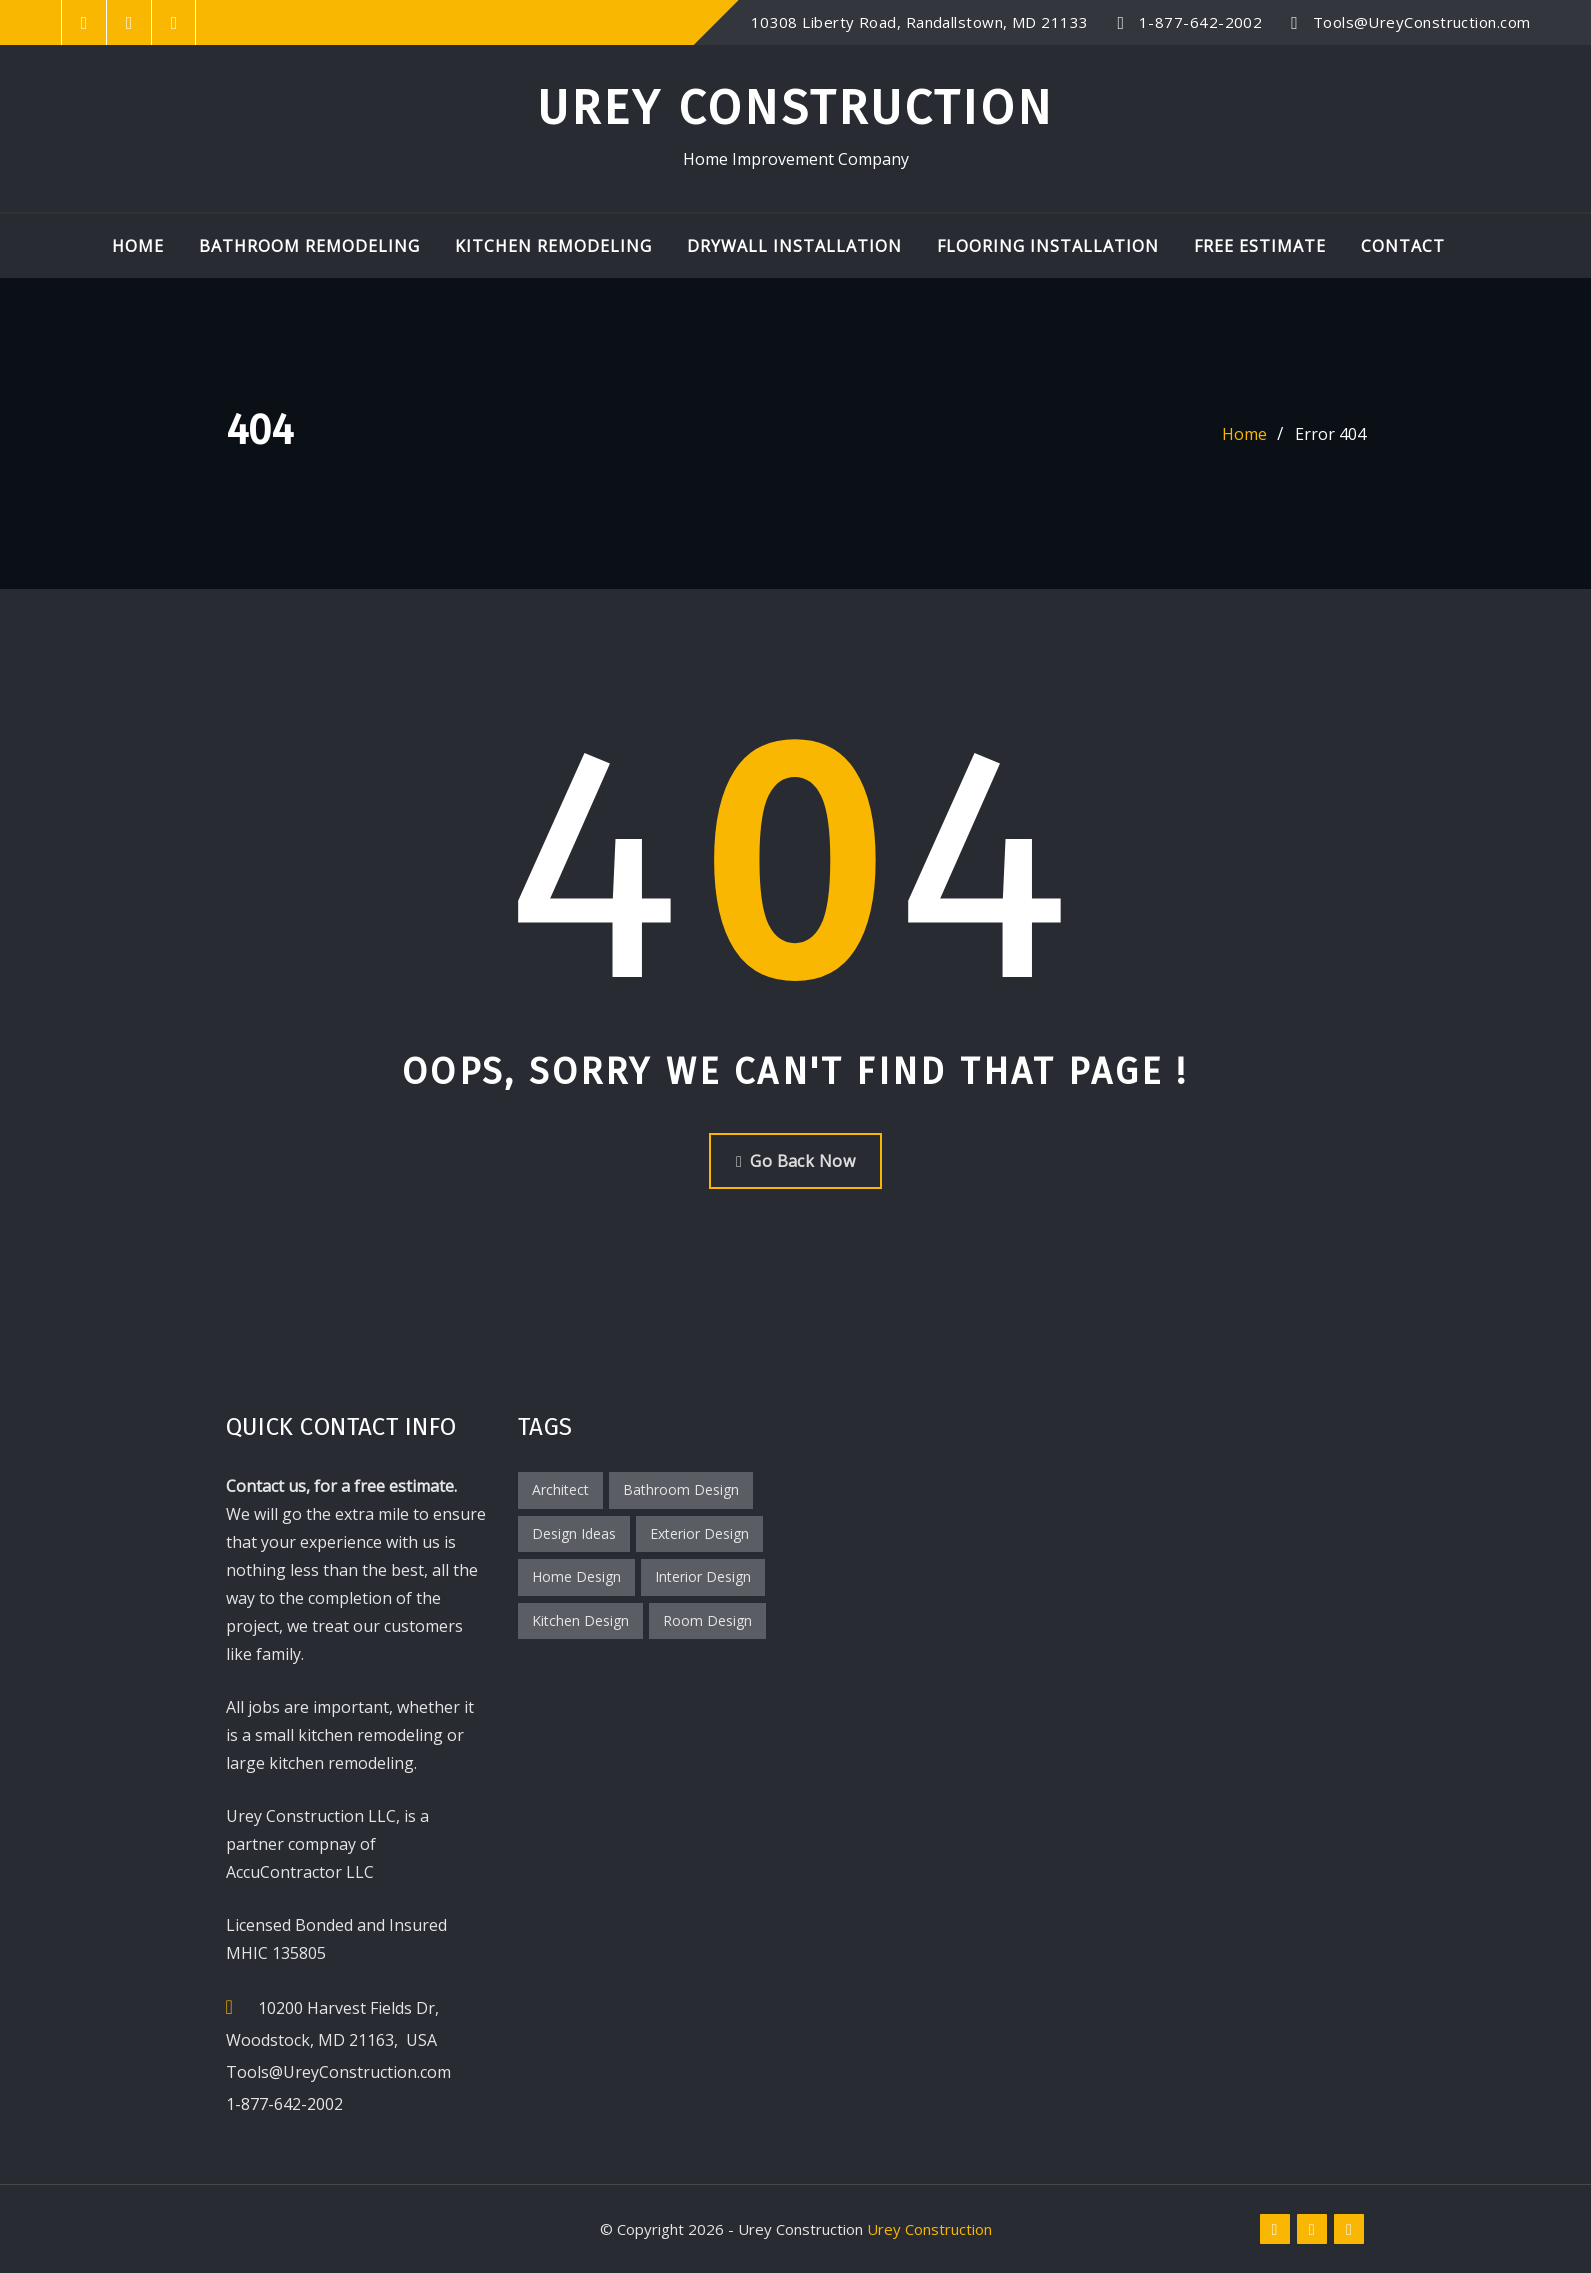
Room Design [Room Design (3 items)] (707, 1620)
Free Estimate (1260, 246)
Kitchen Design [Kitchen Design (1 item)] (580, 1620)
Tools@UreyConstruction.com (1422, 22)
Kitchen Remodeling (553, 246)
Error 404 (1330, 434)
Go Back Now (795, 1161)
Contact (1403, 246)
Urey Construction (795, 108)
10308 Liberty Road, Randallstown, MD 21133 (920, 22)
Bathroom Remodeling (309, 246)
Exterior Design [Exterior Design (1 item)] (699, 1533)
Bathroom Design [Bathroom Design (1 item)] (681, 1489)
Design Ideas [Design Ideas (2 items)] (574, 1533)
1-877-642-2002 (1200, 22)
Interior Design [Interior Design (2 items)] (703, 1576)
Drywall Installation (794, 246)
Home (138, 246)
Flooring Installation (1048, 246)
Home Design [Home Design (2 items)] (576, 1576)
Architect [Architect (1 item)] (560, 1489)
